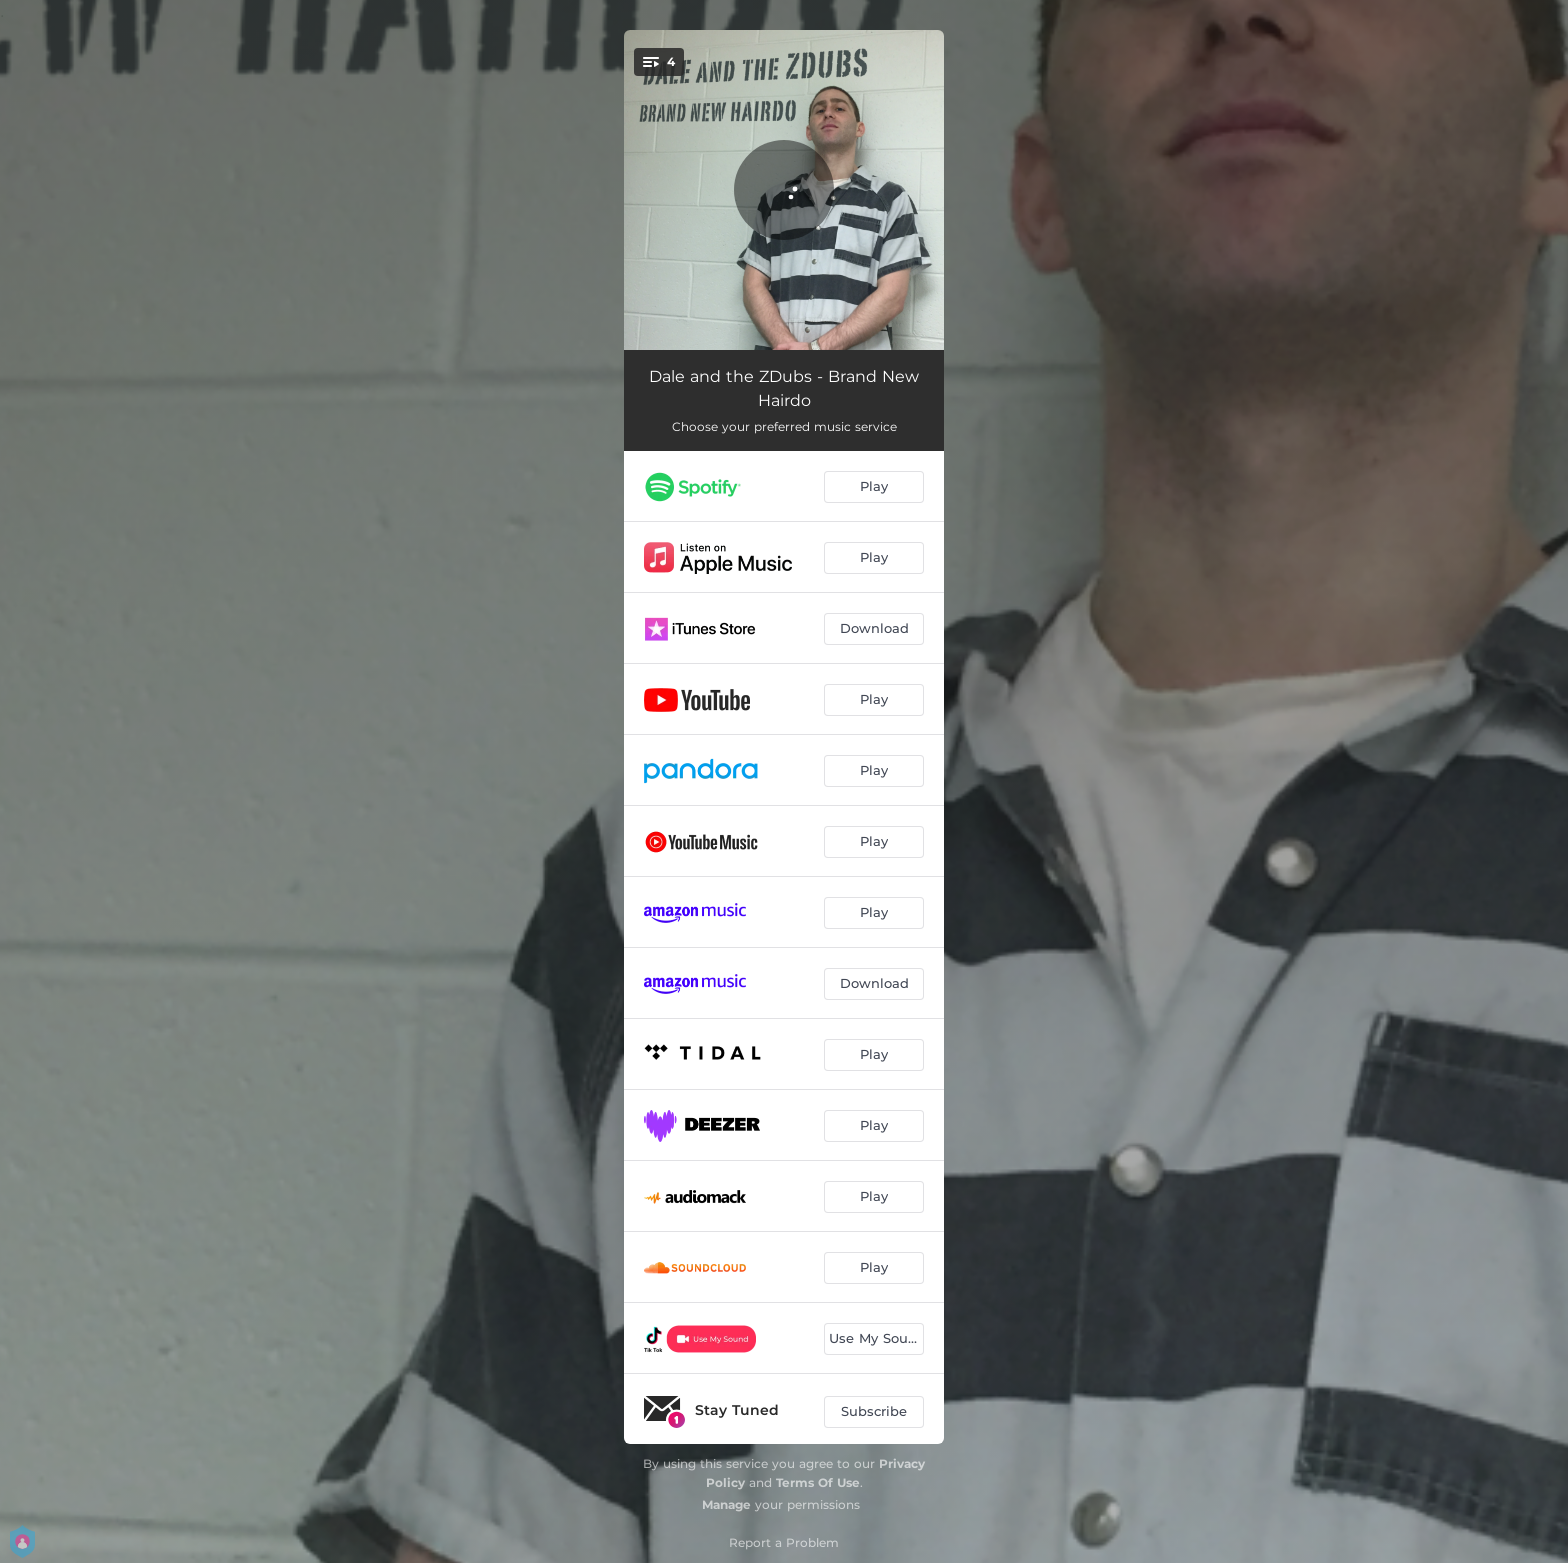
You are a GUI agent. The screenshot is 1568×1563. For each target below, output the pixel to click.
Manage (726, 1504)
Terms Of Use (818, 1482)
